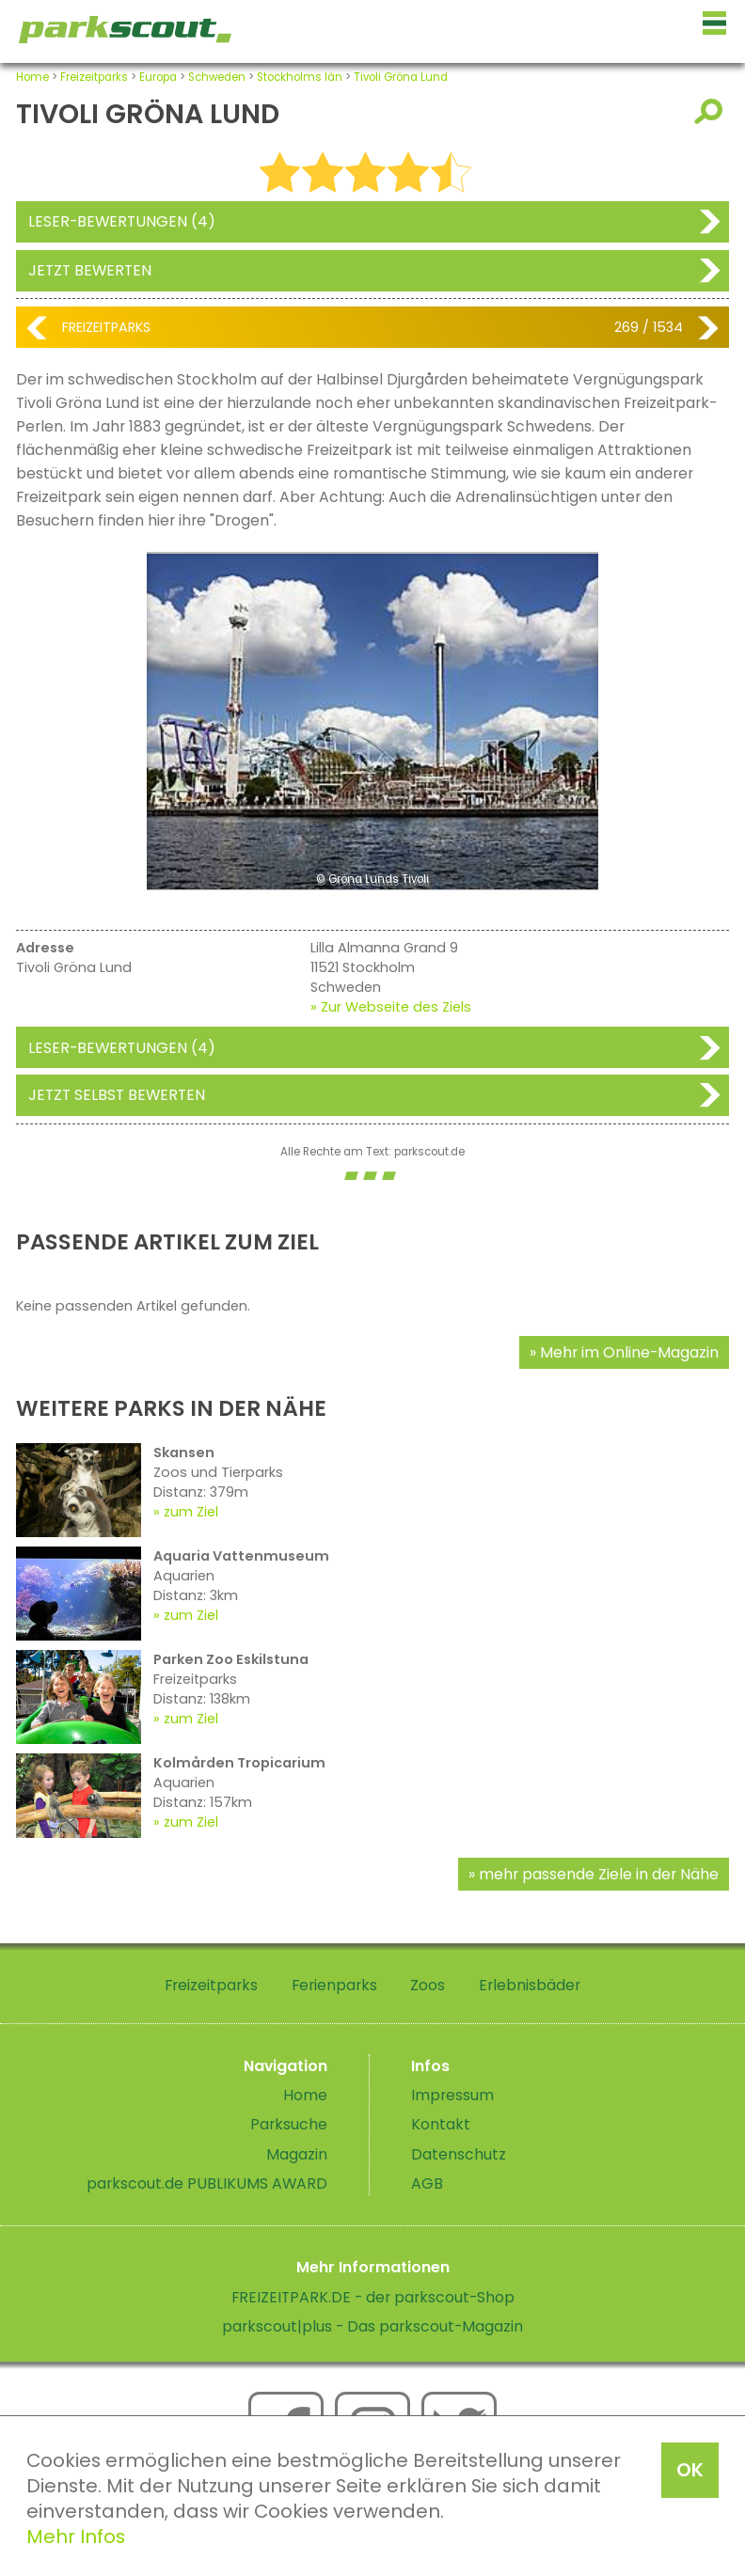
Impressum (452, 2095)
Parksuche (288, 2124)
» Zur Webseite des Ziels (390, 1006)
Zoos (427, 1985)
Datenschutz (458, 2154)
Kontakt (440, 2124)
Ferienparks (334, 1985)
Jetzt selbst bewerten (116, 1095)
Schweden (217, 77)
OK (690, 2470)
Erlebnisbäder (529, 1985)
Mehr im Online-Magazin (629, 1352)
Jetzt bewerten (89, 270)
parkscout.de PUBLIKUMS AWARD (207, 2183)
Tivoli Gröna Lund (401, 77)
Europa (158, 77)
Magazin (296, 2154)
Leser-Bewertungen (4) (121, 221)
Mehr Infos (75, 2536)
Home (32, 77)
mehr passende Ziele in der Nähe (599, 1874)
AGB (427, 2183)
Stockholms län (299, 77)
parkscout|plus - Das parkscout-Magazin (372, 2326)
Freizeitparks (94, 77)
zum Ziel (191, 1511)
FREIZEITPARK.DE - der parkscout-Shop (373, 2297)
